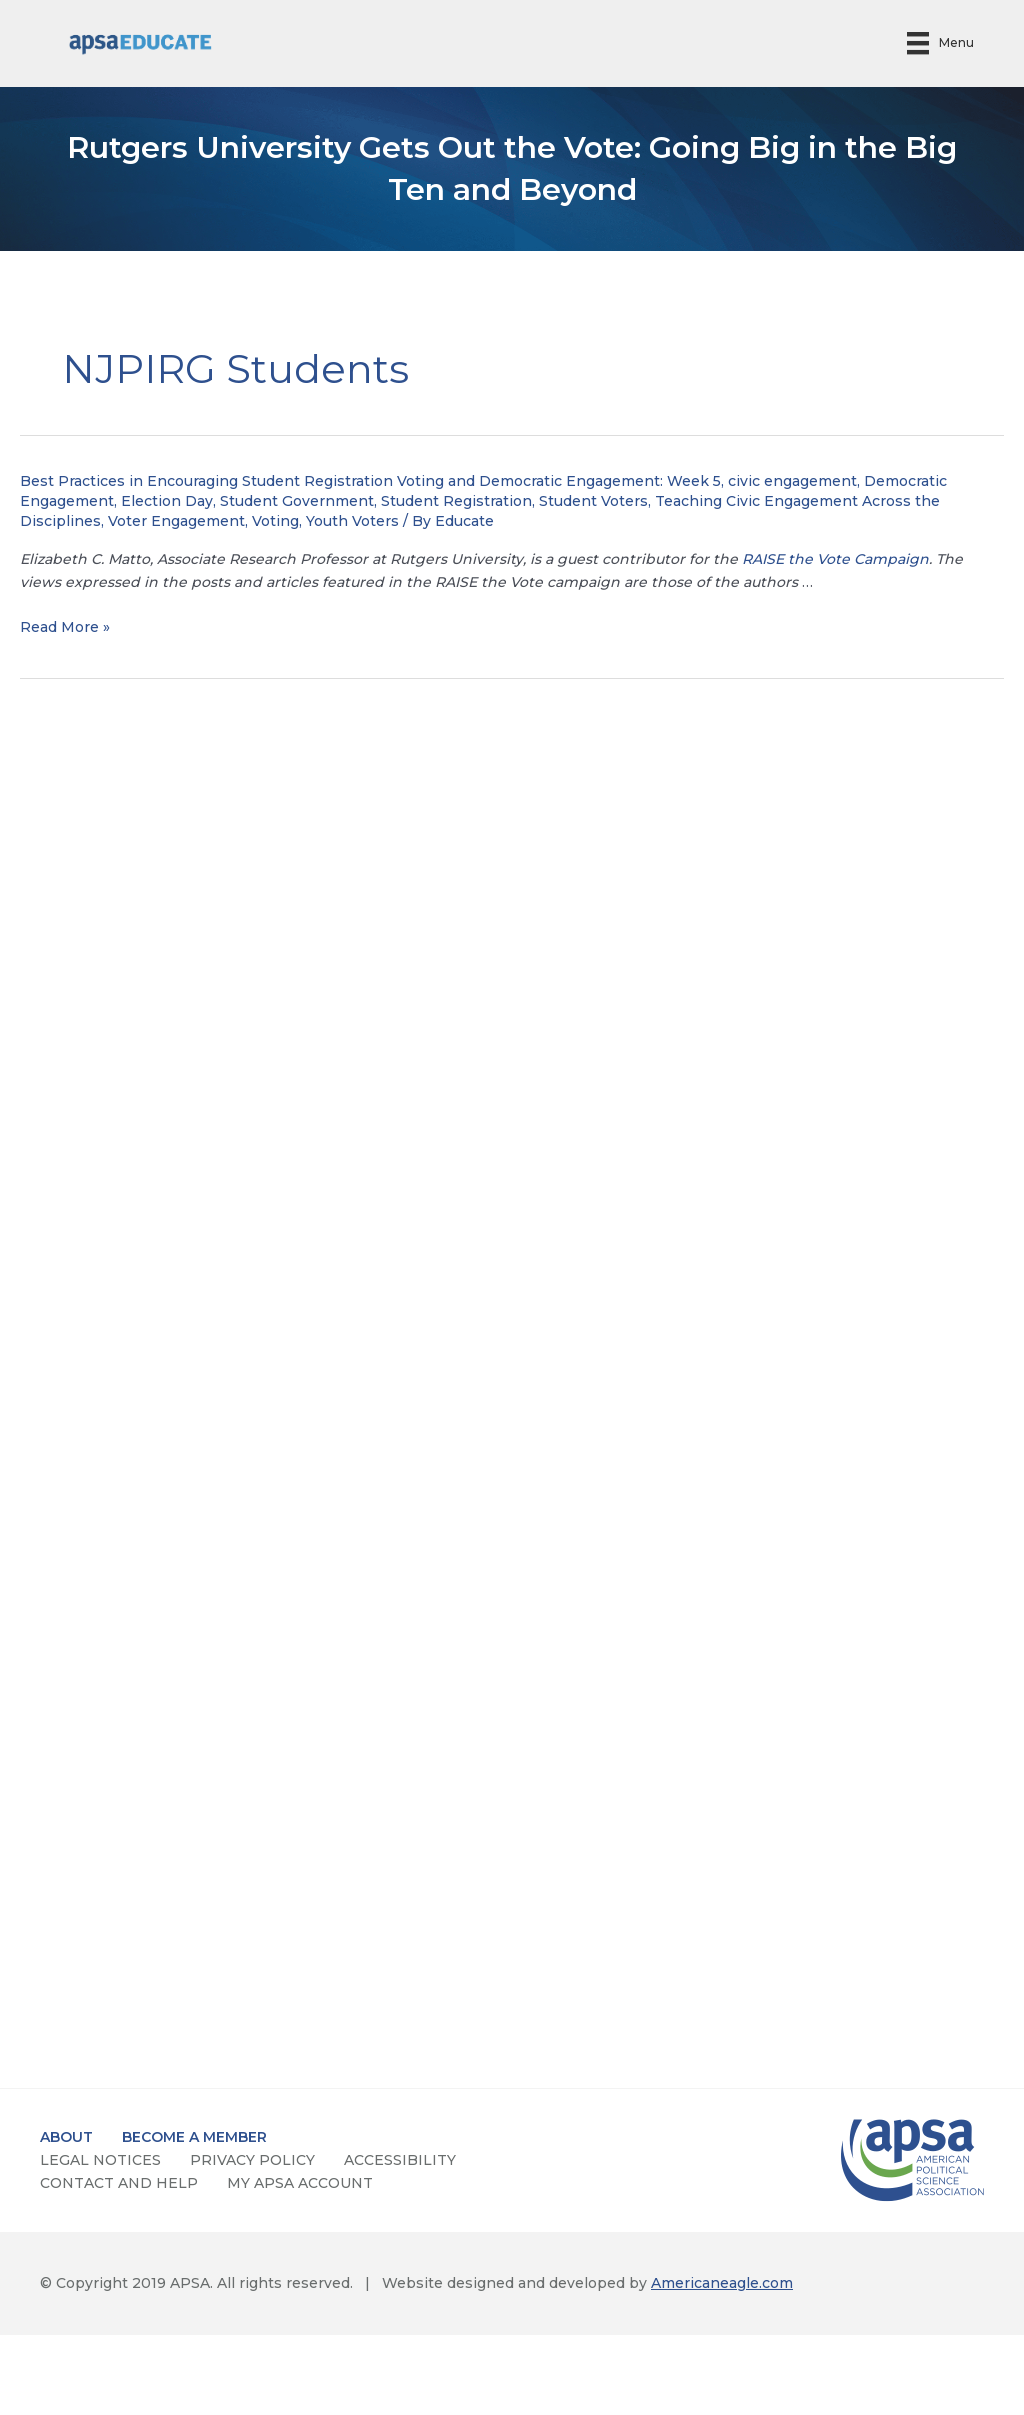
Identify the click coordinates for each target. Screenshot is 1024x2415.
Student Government (297, 501)
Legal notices (100, 2160)
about (66, 2137)
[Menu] (940, 43)
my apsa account (300, 2183)
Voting (275, 521)
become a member (194, 2137)
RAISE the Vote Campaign (835, 559)
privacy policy (252, 2160)
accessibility (400, 2160)
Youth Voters (352, 521)
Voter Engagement (176, 521)
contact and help (119, 2183)
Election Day (167, 501)
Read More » (65, 627)
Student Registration (456, 501)
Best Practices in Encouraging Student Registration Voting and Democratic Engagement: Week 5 (370, 481)
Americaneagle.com (722, 2283)
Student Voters (593, 501)
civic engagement (792, 481)
